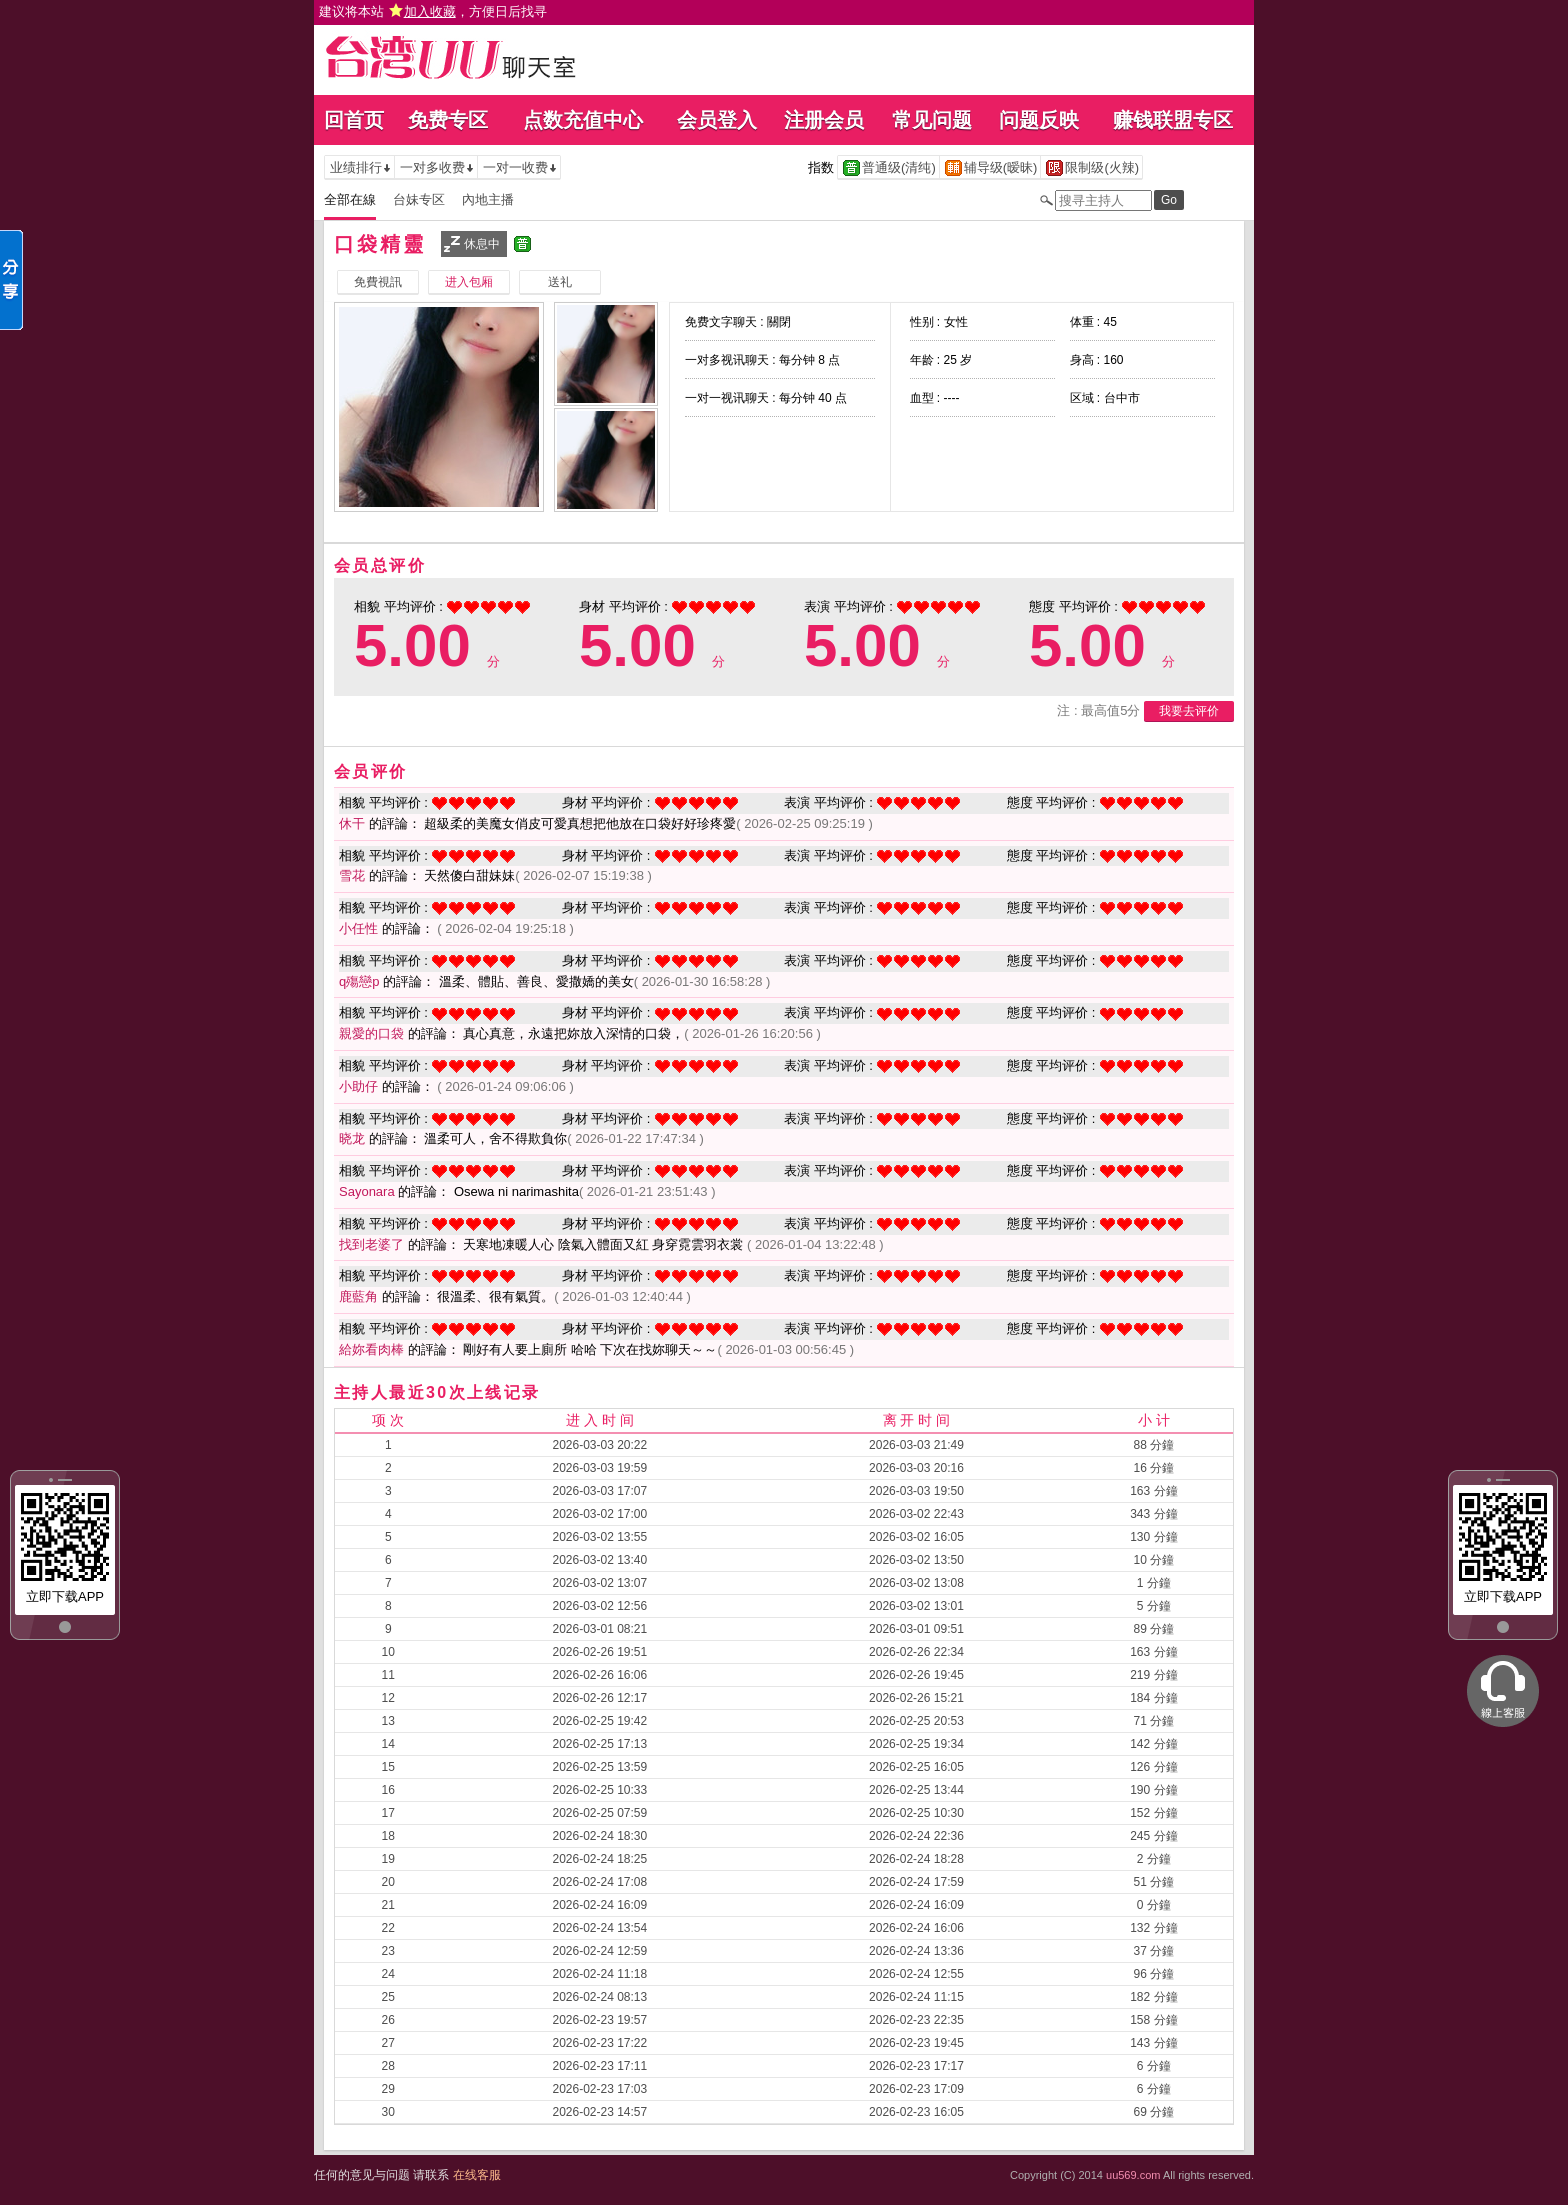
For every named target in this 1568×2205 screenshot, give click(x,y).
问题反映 (1039, 120)
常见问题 (932, 120)
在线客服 (477, 2175)
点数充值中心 (583, 120)
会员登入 (717, 120)
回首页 (354, 120)
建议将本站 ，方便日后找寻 (433, 11)
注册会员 (824, 120)
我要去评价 (1189, 711)
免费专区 (448, 120)
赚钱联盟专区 (1173, 120)
